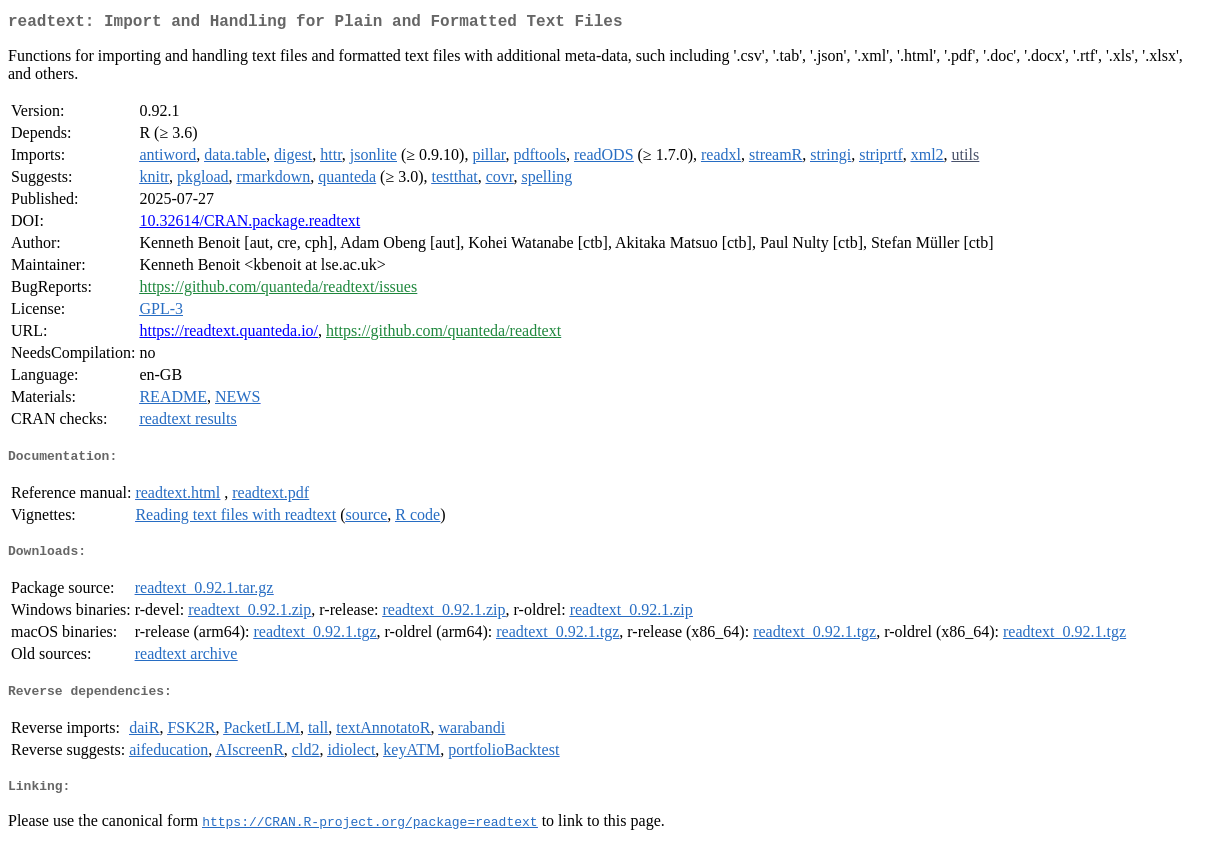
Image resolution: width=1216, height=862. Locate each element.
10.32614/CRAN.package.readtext (249, 224)
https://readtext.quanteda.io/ (228, 334)
